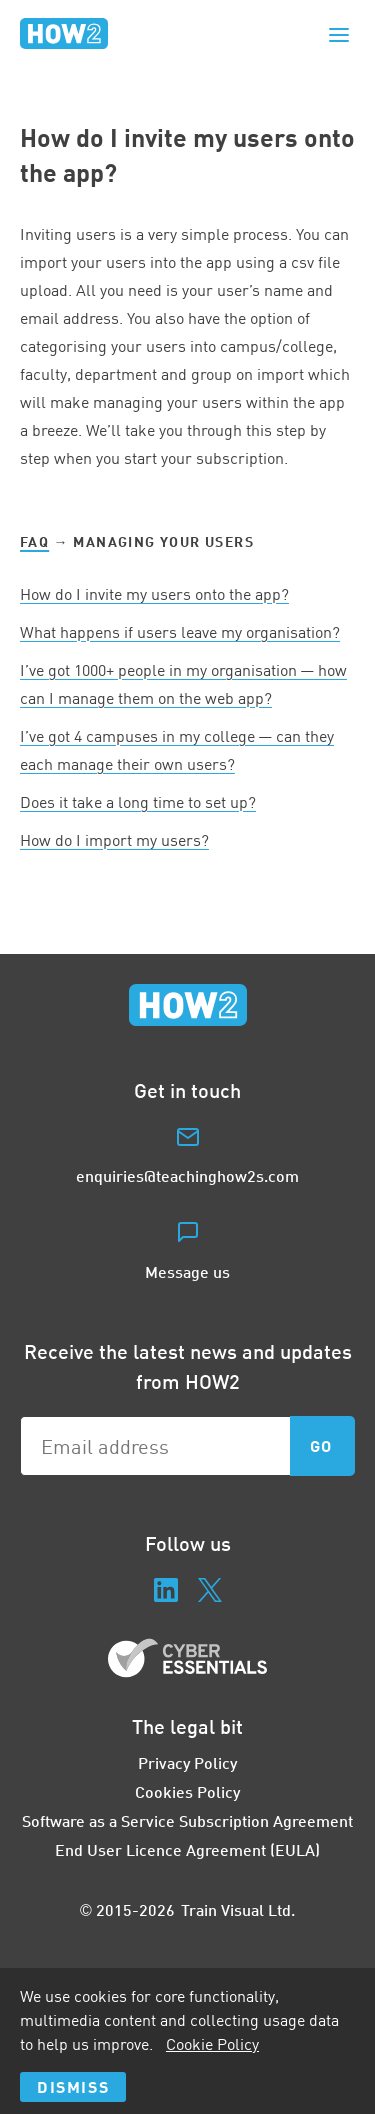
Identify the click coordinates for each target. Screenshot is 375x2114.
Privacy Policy (187, 1762)
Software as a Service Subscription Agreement (187, 1820)
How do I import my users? (114, 840)
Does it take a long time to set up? (138, 802)
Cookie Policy (212, 2044)
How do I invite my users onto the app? (154, 594)
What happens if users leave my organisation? (180, 632)
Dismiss (73, 2086)
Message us (187, 1271)
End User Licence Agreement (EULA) (187, 1849)
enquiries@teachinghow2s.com (187, 1175)
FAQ (34, 541)
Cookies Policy (187, 1791)
